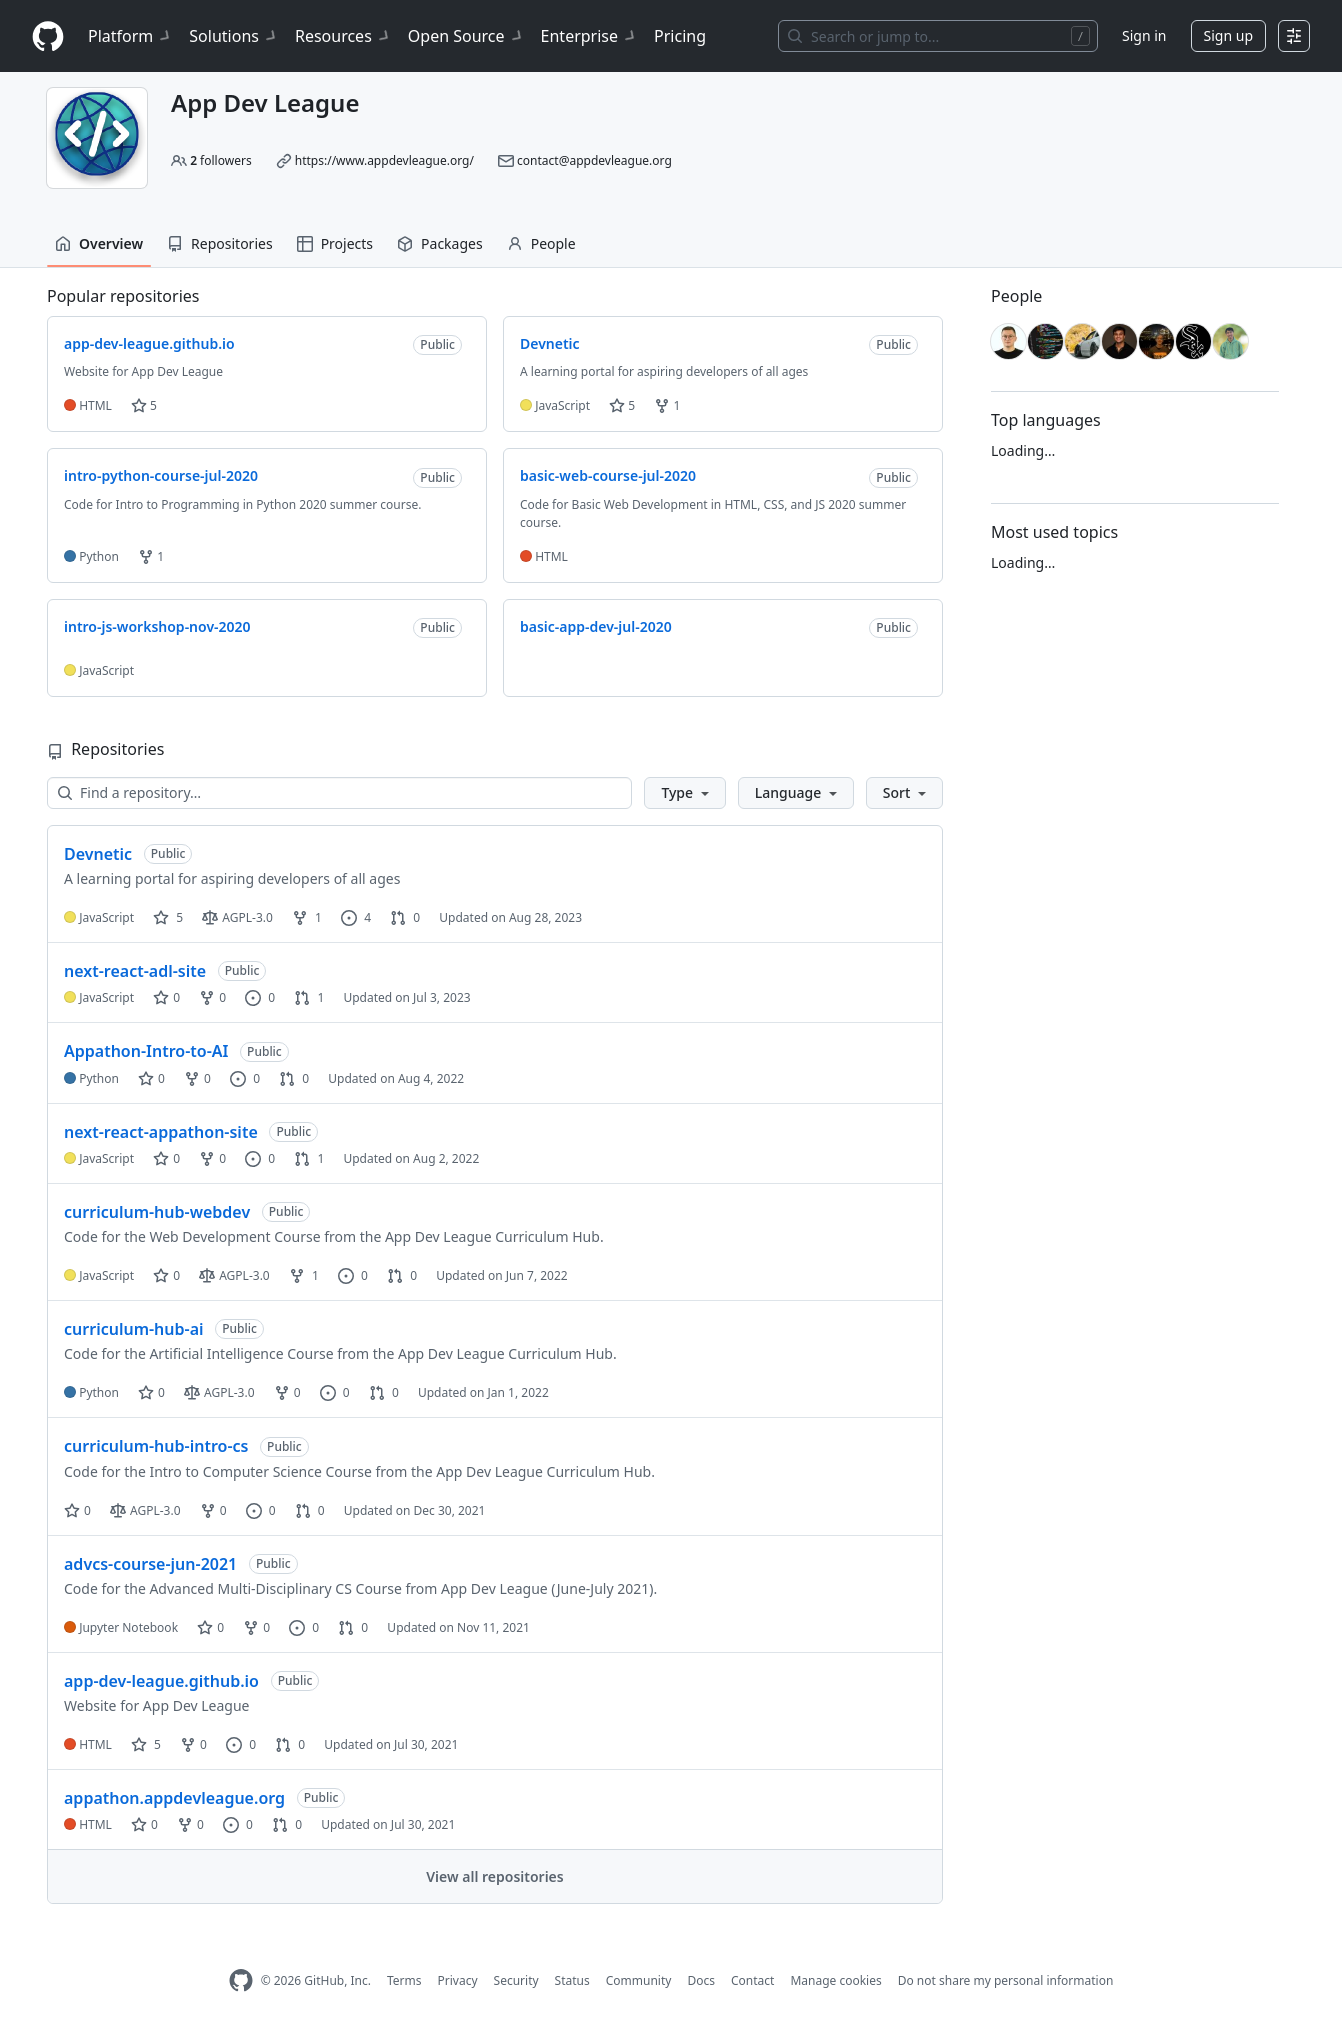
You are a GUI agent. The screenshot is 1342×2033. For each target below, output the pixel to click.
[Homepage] (48, 36)
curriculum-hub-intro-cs (156, 1446)
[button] (684, 793)
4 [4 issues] (356, 917)
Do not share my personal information (1006, 1980)
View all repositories (494, 1876)
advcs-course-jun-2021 (150, 1564)
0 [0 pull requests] (405, 917)
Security (516, 1980)
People (541, 243)
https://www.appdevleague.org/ (384, 160)
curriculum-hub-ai (134, 1329)
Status (572, 1980)
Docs (701, 1980)
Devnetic (98, 854)
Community (639, 1980)
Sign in (1144, 35)
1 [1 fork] (307, 917)
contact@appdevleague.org (594, 160)
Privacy (458, 1980)
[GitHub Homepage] (241, 1980)
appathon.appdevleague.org (174, 1798)
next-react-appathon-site (161, 1132)
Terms (404, 1980)
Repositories (220, 243)
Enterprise (589, 36)
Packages (440, 243)
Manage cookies (835, 1980)
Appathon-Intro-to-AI (146, 1051)
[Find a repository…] (339, 793)
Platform (130, 36)
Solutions (234, 36)
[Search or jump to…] (938, 36)
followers (221, 160)
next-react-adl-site (135, 971)
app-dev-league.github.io (161, 1681)
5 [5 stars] (168, 917)
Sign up (1228, 35)
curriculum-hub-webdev (157, 1212)
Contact (752, 1980)
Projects (335, 243)
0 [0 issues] (260, 997)
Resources (343, 36)
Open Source (466, 36)
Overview (99, 243)
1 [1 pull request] (309, 997)
